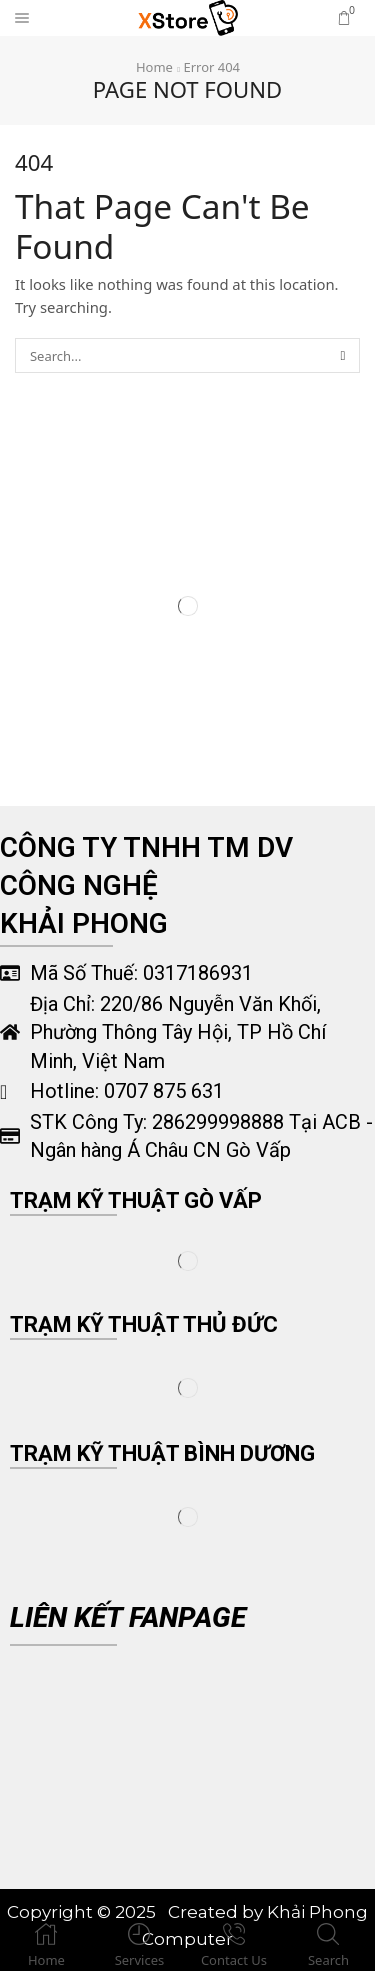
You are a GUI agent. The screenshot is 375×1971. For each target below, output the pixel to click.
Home (154, 67)
